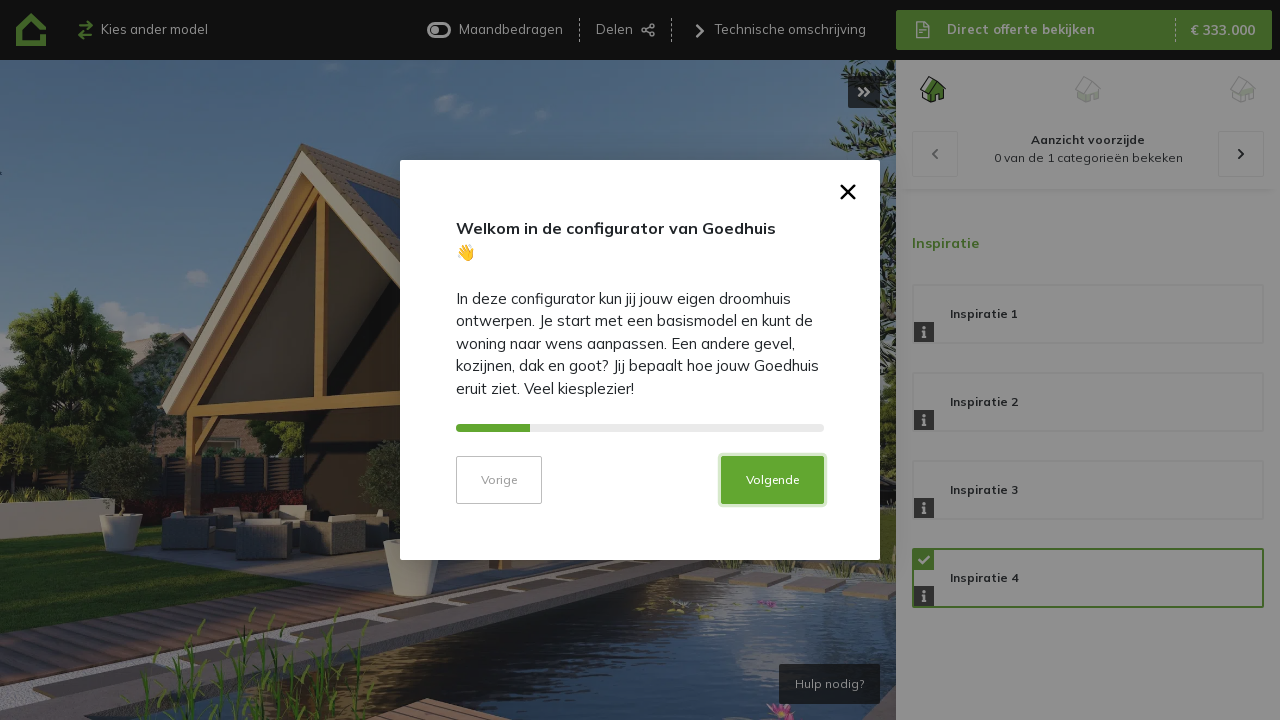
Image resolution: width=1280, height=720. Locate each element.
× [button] (848, 209)
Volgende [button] (772, 493)
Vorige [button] (499, 493)
